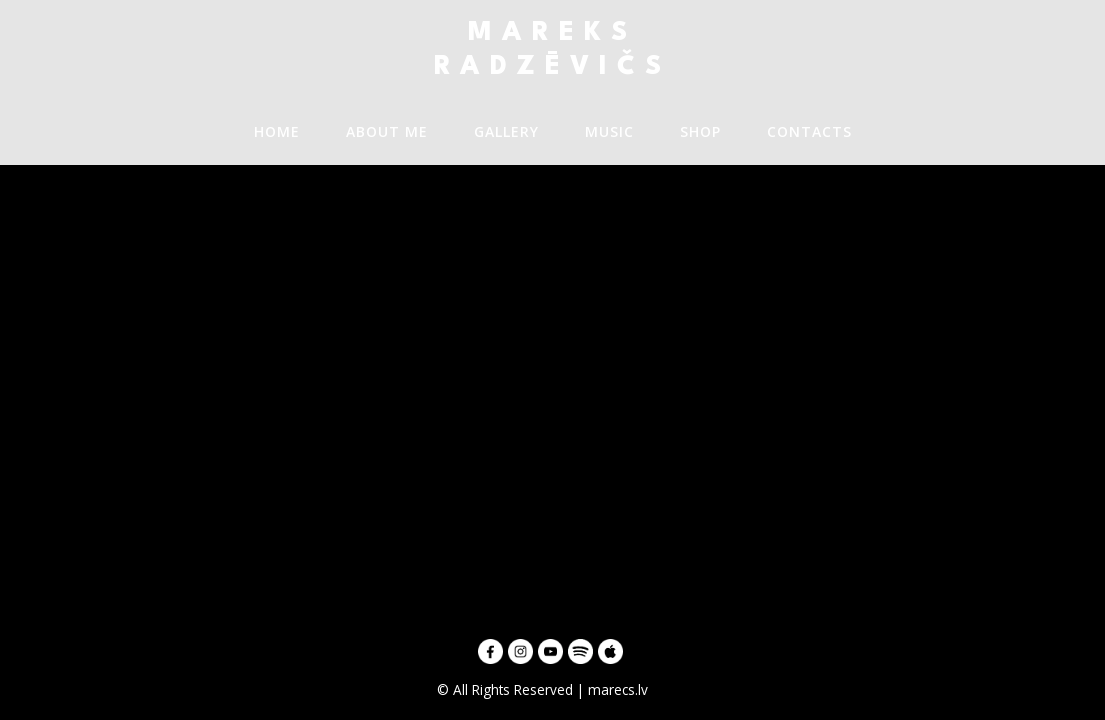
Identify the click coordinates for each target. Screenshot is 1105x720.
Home (277, 131)
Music (609, 131)
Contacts (809, 131)
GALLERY (506, 131)
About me (387, 131)
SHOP (700, 131)
